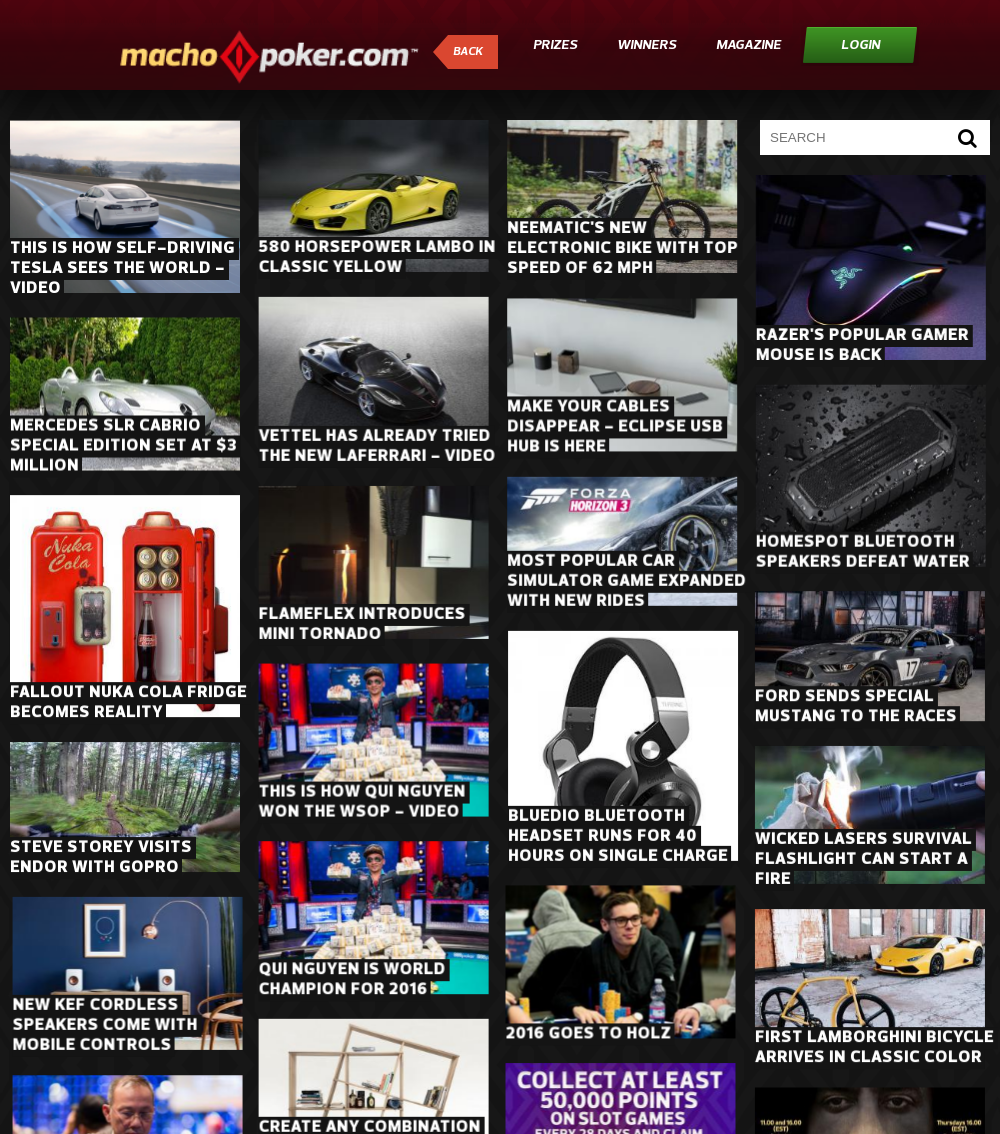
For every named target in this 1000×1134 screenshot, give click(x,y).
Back (468, 52)
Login (860, 45)
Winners (646, 45)
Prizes (555, 45)
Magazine (748, 45)
